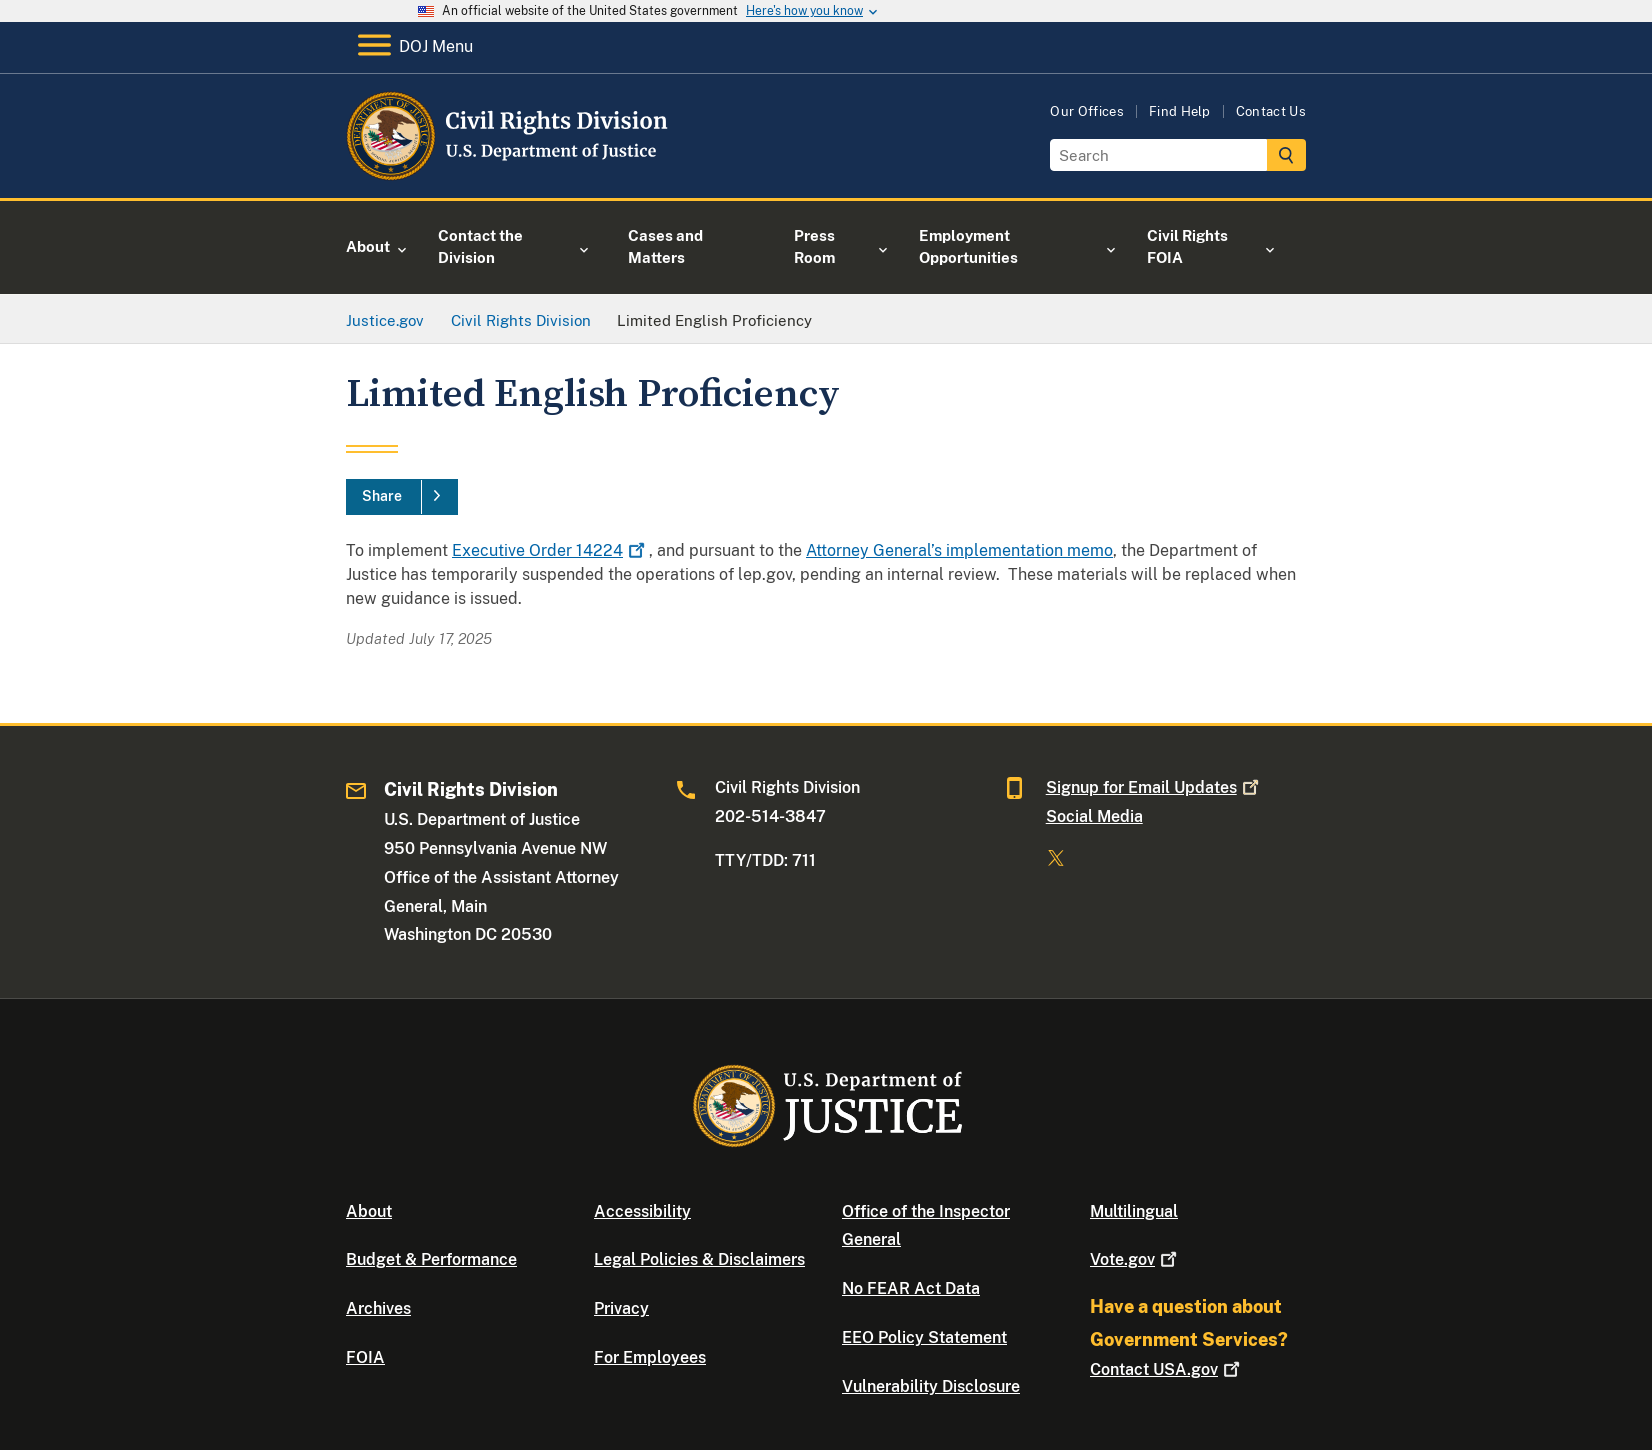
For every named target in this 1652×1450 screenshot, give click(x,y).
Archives (378, 1308)
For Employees (650, 1357)
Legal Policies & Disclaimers (699, 1259)
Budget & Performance (431, 1259)
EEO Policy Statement (924, 1337)
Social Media (1094, 816)
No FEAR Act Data (911, 1288)
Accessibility (642, 1211)
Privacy (621, 1308)
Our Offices (1087, 111)
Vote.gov (1135, 1259)
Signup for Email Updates (1154, 787)
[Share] (402, 497)
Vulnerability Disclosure (931, 1386)
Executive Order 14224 (550, 550)
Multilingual (1134, 1211)
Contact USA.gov (1167, 1369)
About (369, 1211)
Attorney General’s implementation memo (959, 550)
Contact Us (1271, 111)
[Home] (508, 174)
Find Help (1180, 111)
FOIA (365, 1357)
